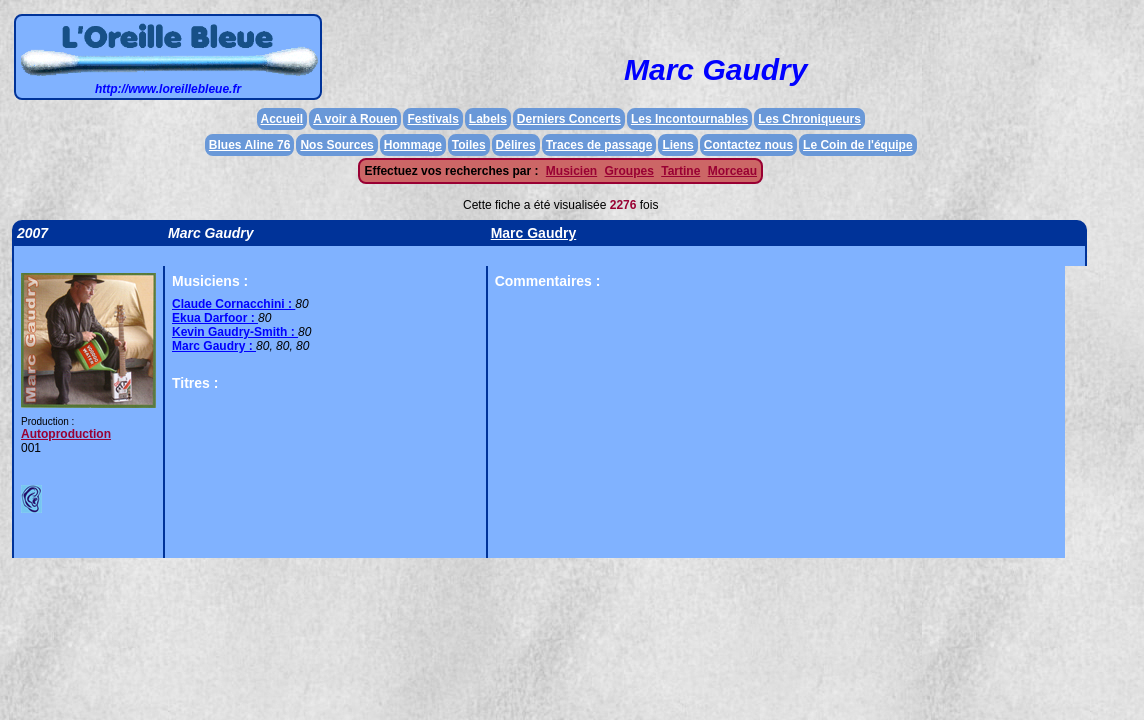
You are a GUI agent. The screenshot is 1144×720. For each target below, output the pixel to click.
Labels (488, 119)
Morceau (732, 171)
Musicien (571, 171)
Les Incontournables (689, 119)
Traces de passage (599, 145)
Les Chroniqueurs (809, 119)
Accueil (282, 119)
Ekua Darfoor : (215, 318)
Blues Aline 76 (250, 145)
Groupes (629, 171)
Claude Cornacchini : (233, 304)
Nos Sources (336, 145)
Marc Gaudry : (214, 346)
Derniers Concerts (569, 119)
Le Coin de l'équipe (858, 145)
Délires (516, 145)
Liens (677, 145)
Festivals (432, 119)
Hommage (413, 145)
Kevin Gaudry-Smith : (235, 332)
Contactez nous (748, 145)
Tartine (680, 171)
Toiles (469, 145)
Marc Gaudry (534, 233)
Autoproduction (66, 434)
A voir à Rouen (355, 119)
